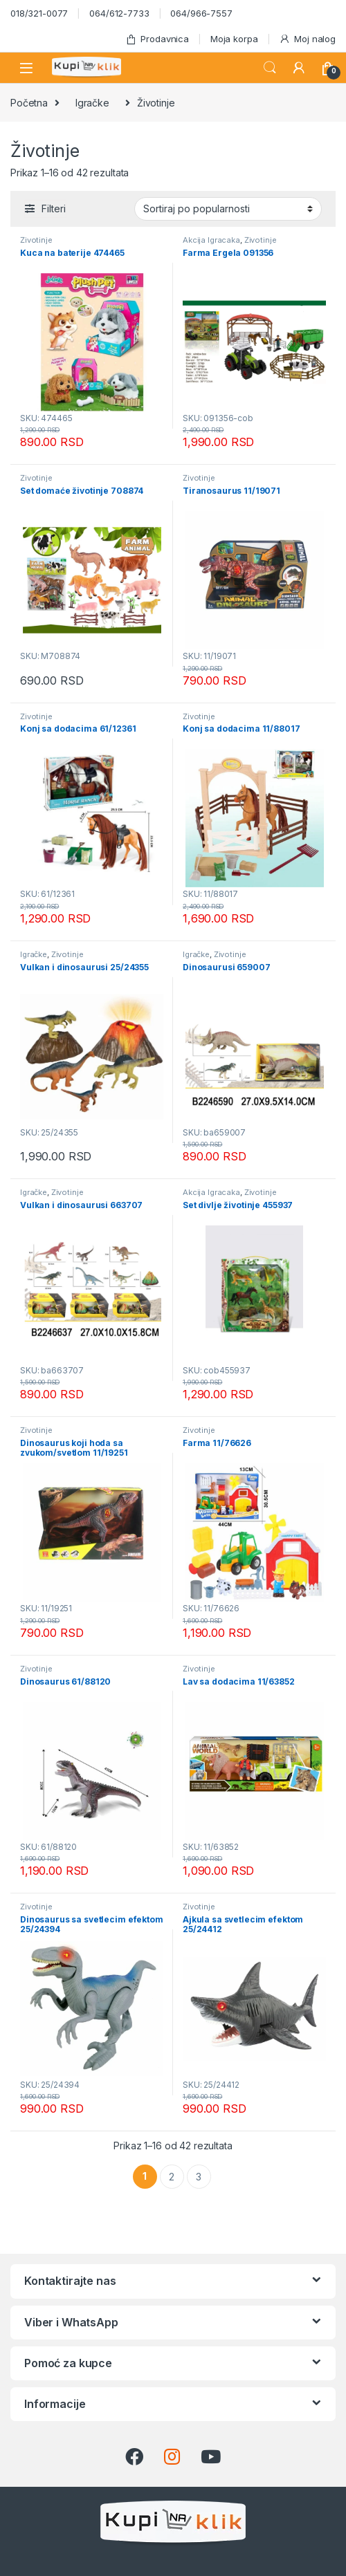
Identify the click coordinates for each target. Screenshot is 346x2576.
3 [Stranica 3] (198, 2177)
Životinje (36, 240)
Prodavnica (157, 39)
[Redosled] (228, 209)
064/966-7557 (201, 13)
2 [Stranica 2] (171, 2177)
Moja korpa (234, 38)
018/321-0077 (39, 13)
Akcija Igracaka (211, 240)
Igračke (92, 103)
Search (269, 67)
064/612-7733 (119, 13)
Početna (29, 103)
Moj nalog (307, 39)
